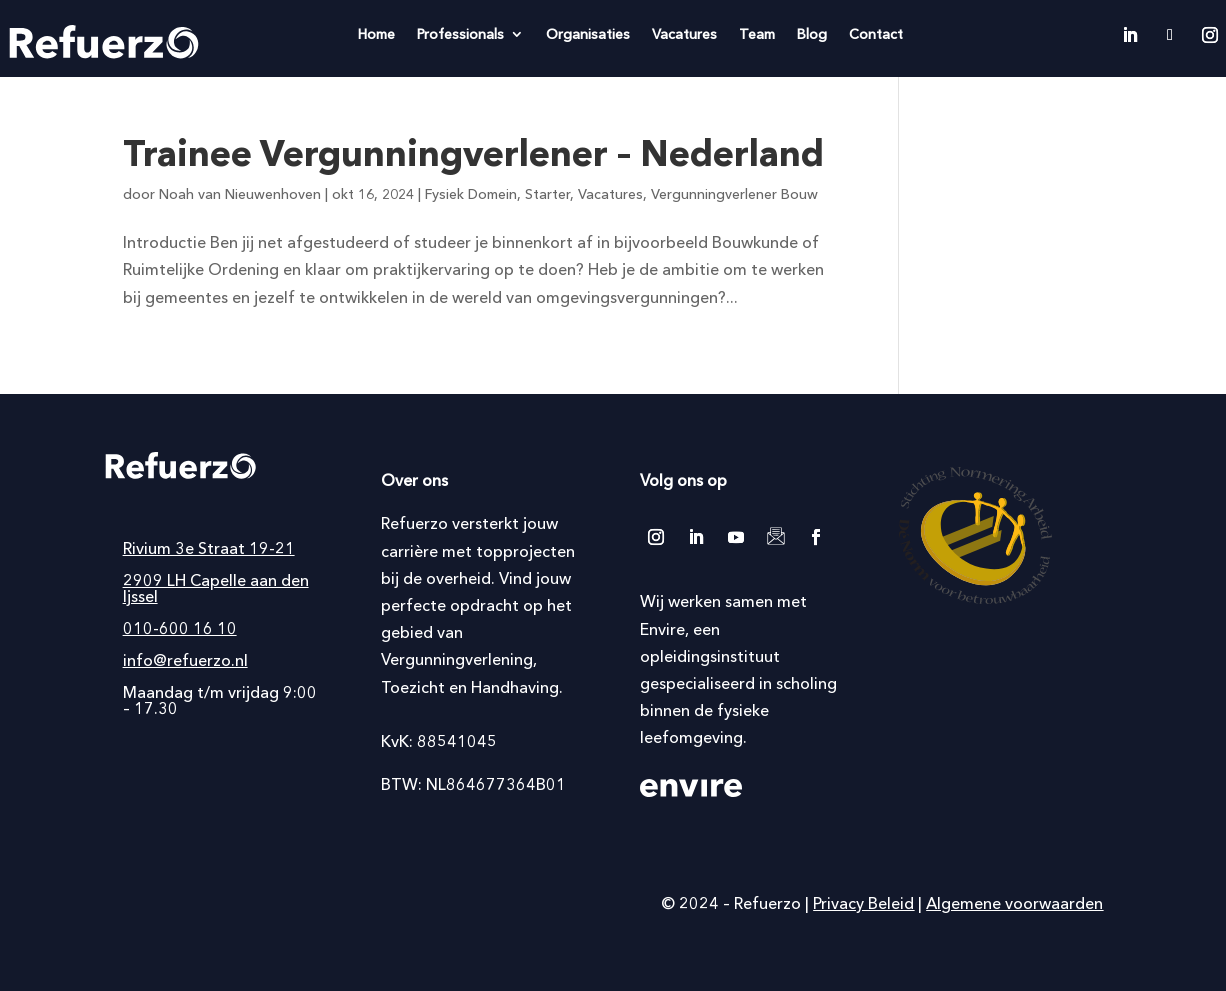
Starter (547, 194)
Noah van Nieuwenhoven (240, 194)
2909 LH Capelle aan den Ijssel (216, 588)
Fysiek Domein (471, 194)
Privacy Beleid (863, 903)
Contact (876, 35)
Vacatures (684, 35)
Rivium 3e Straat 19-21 (209, 548)
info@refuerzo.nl (185, 660)
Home (376, 35)
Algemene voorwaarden (1014, 903)
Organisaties (588, 35)
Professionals (460, 35)
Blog (812, 35)
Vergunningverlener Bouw (734, 194)
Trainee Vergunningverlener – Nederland (473, 153)
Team (757, 35)
